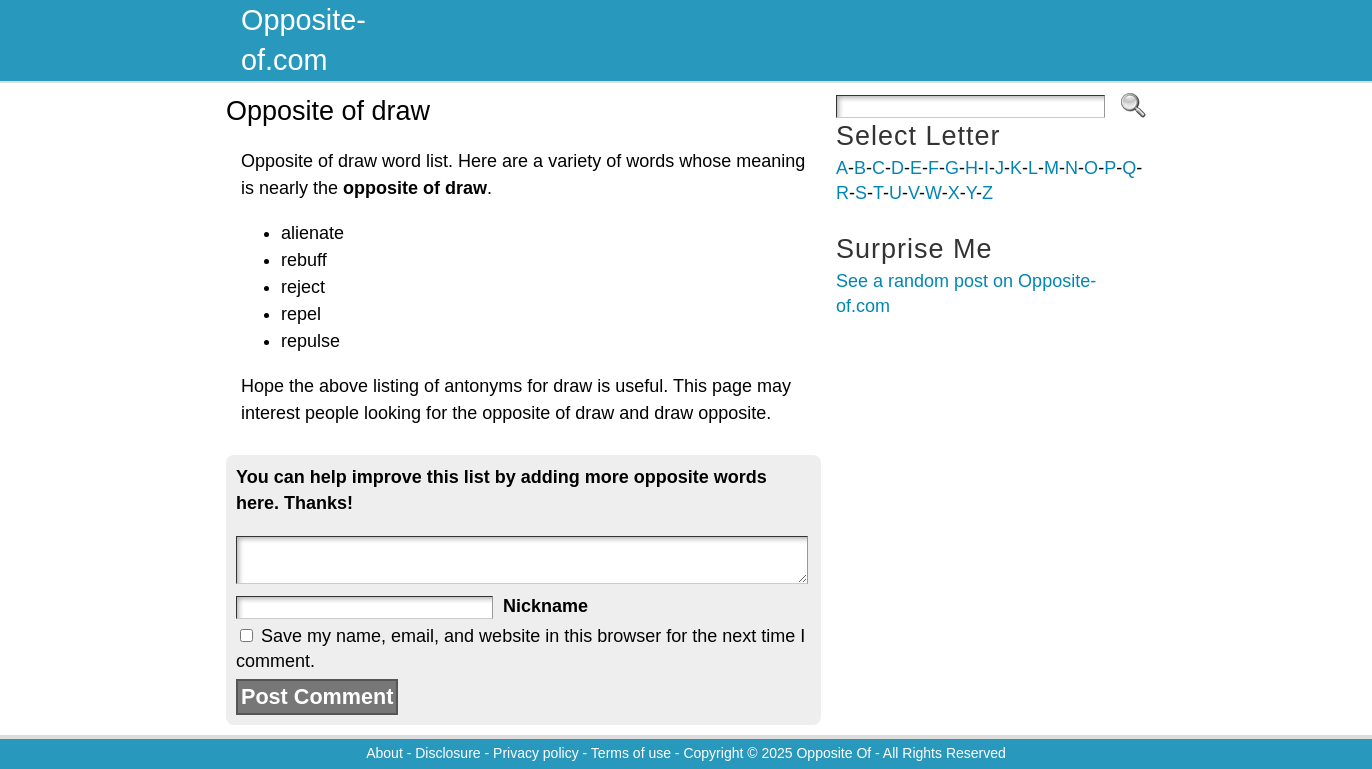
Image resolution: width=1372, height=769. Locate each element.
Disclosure (447, 753)
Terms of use (631, 753)
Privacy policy (536, 753)
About (384, 753)
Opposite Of (833, 753)
